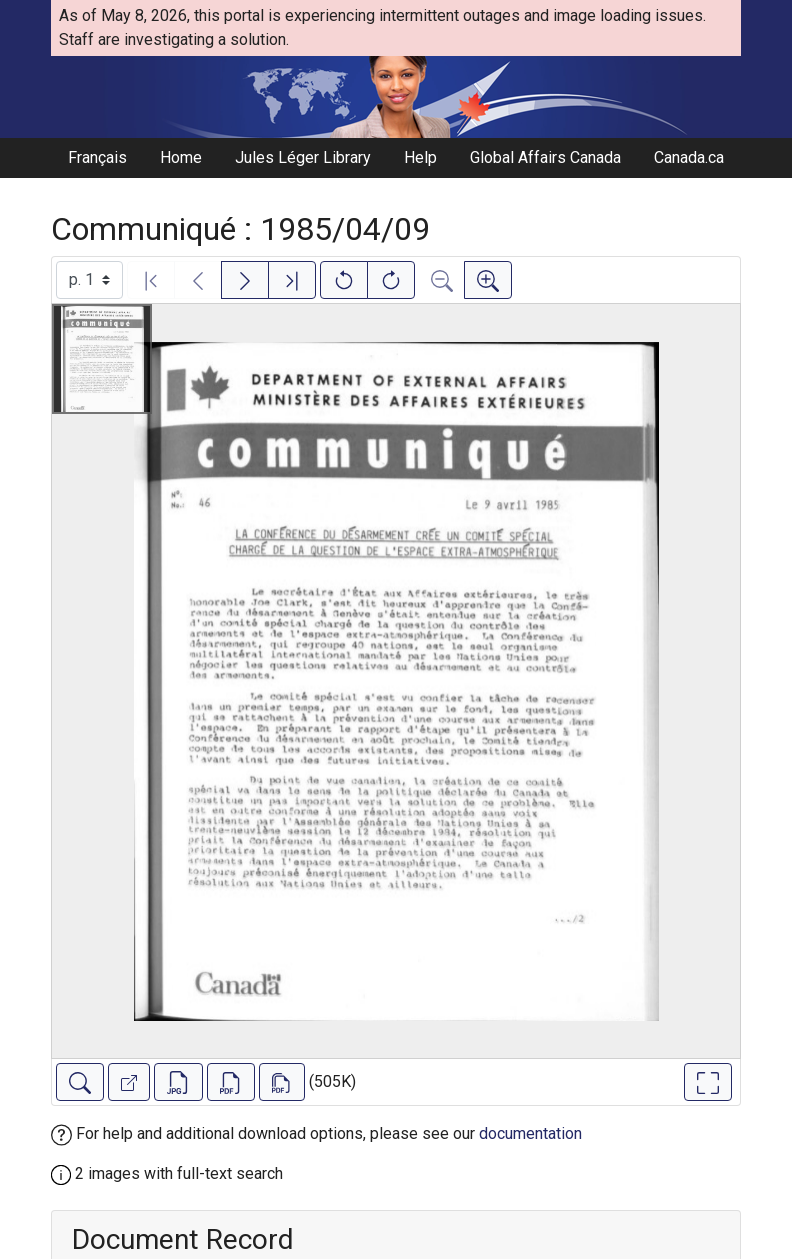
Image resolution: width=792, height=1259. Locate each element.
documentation (530, 1133)
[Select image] (89, 280)
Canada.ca (689, 157)
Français (97, 157)
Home (181, 157)
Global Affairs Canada (545, 157)
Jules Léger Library (303, 157)
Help (420, 157)
